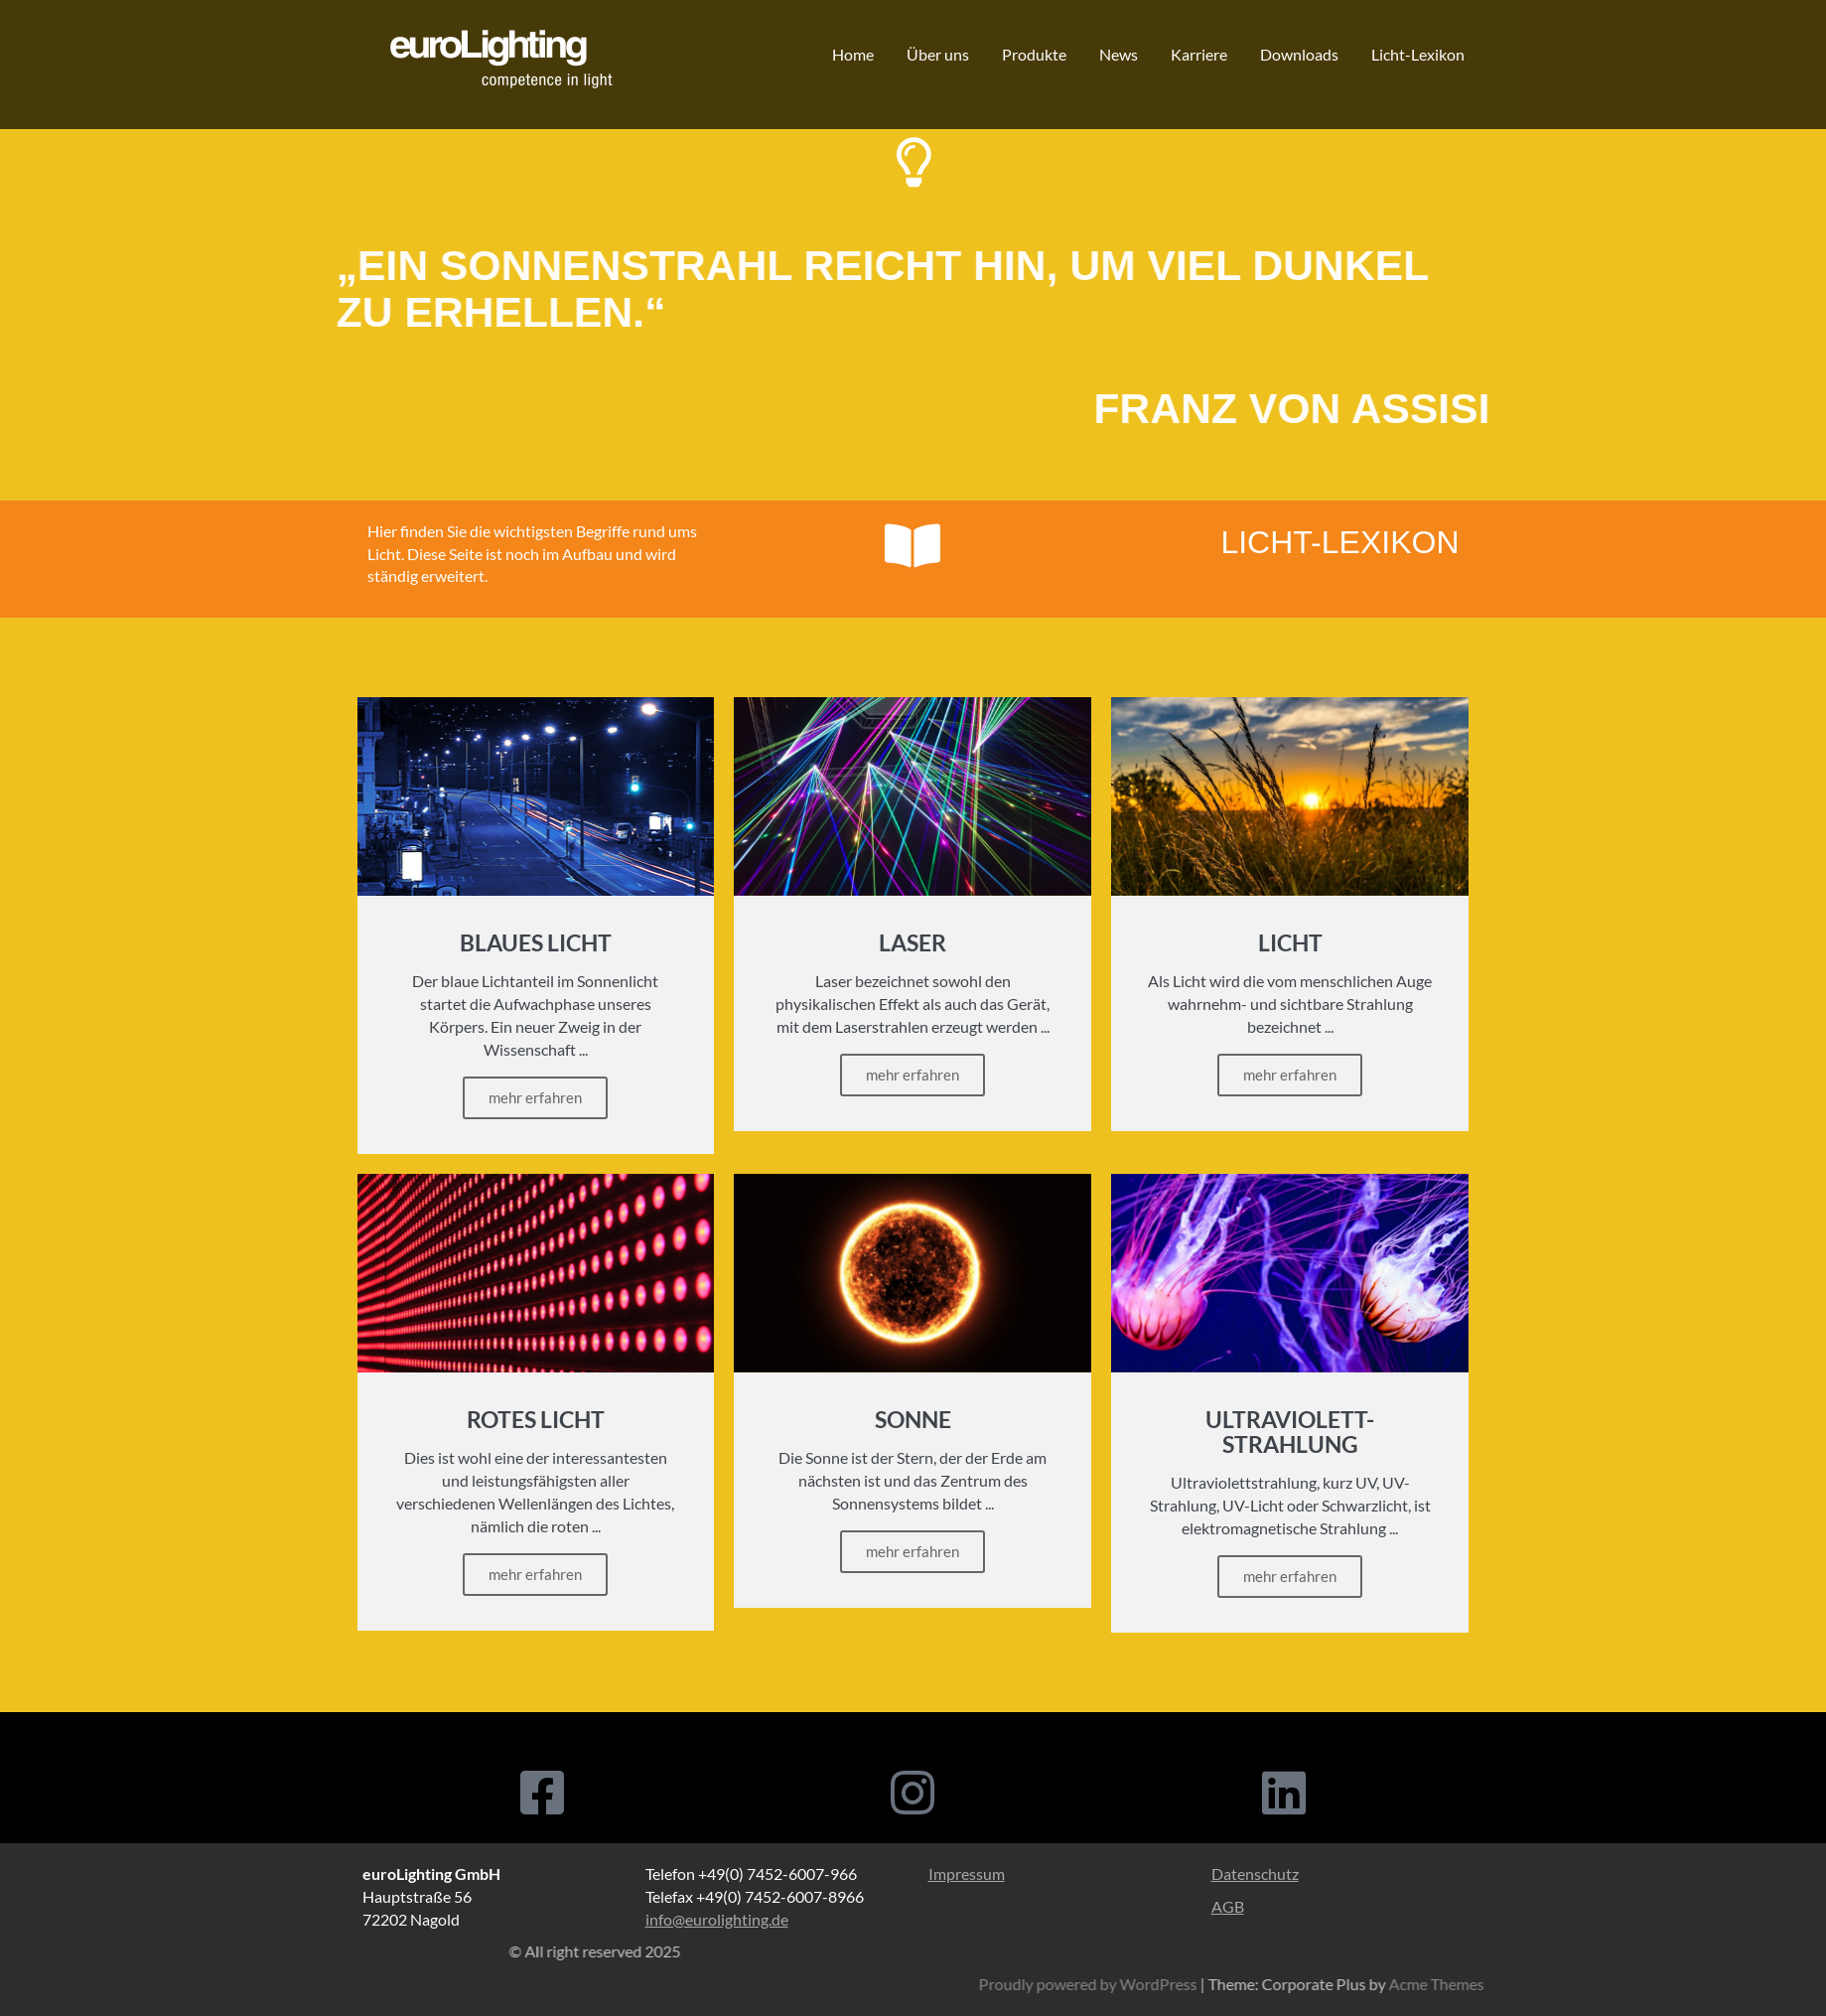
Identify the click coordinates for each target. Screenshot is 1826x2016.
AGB (1227, 1906)
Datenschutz (1255, 1873)
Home (853, 54)
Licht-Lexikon (1418, 54)
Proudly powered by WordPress (1568, 1983)
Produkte (1034, 54)
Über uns (938, 54)
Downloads (1299, 54)
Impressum (966, 1873)
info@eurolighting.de (716, 1919)
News (1118, 54)
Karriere (1199, 54)
